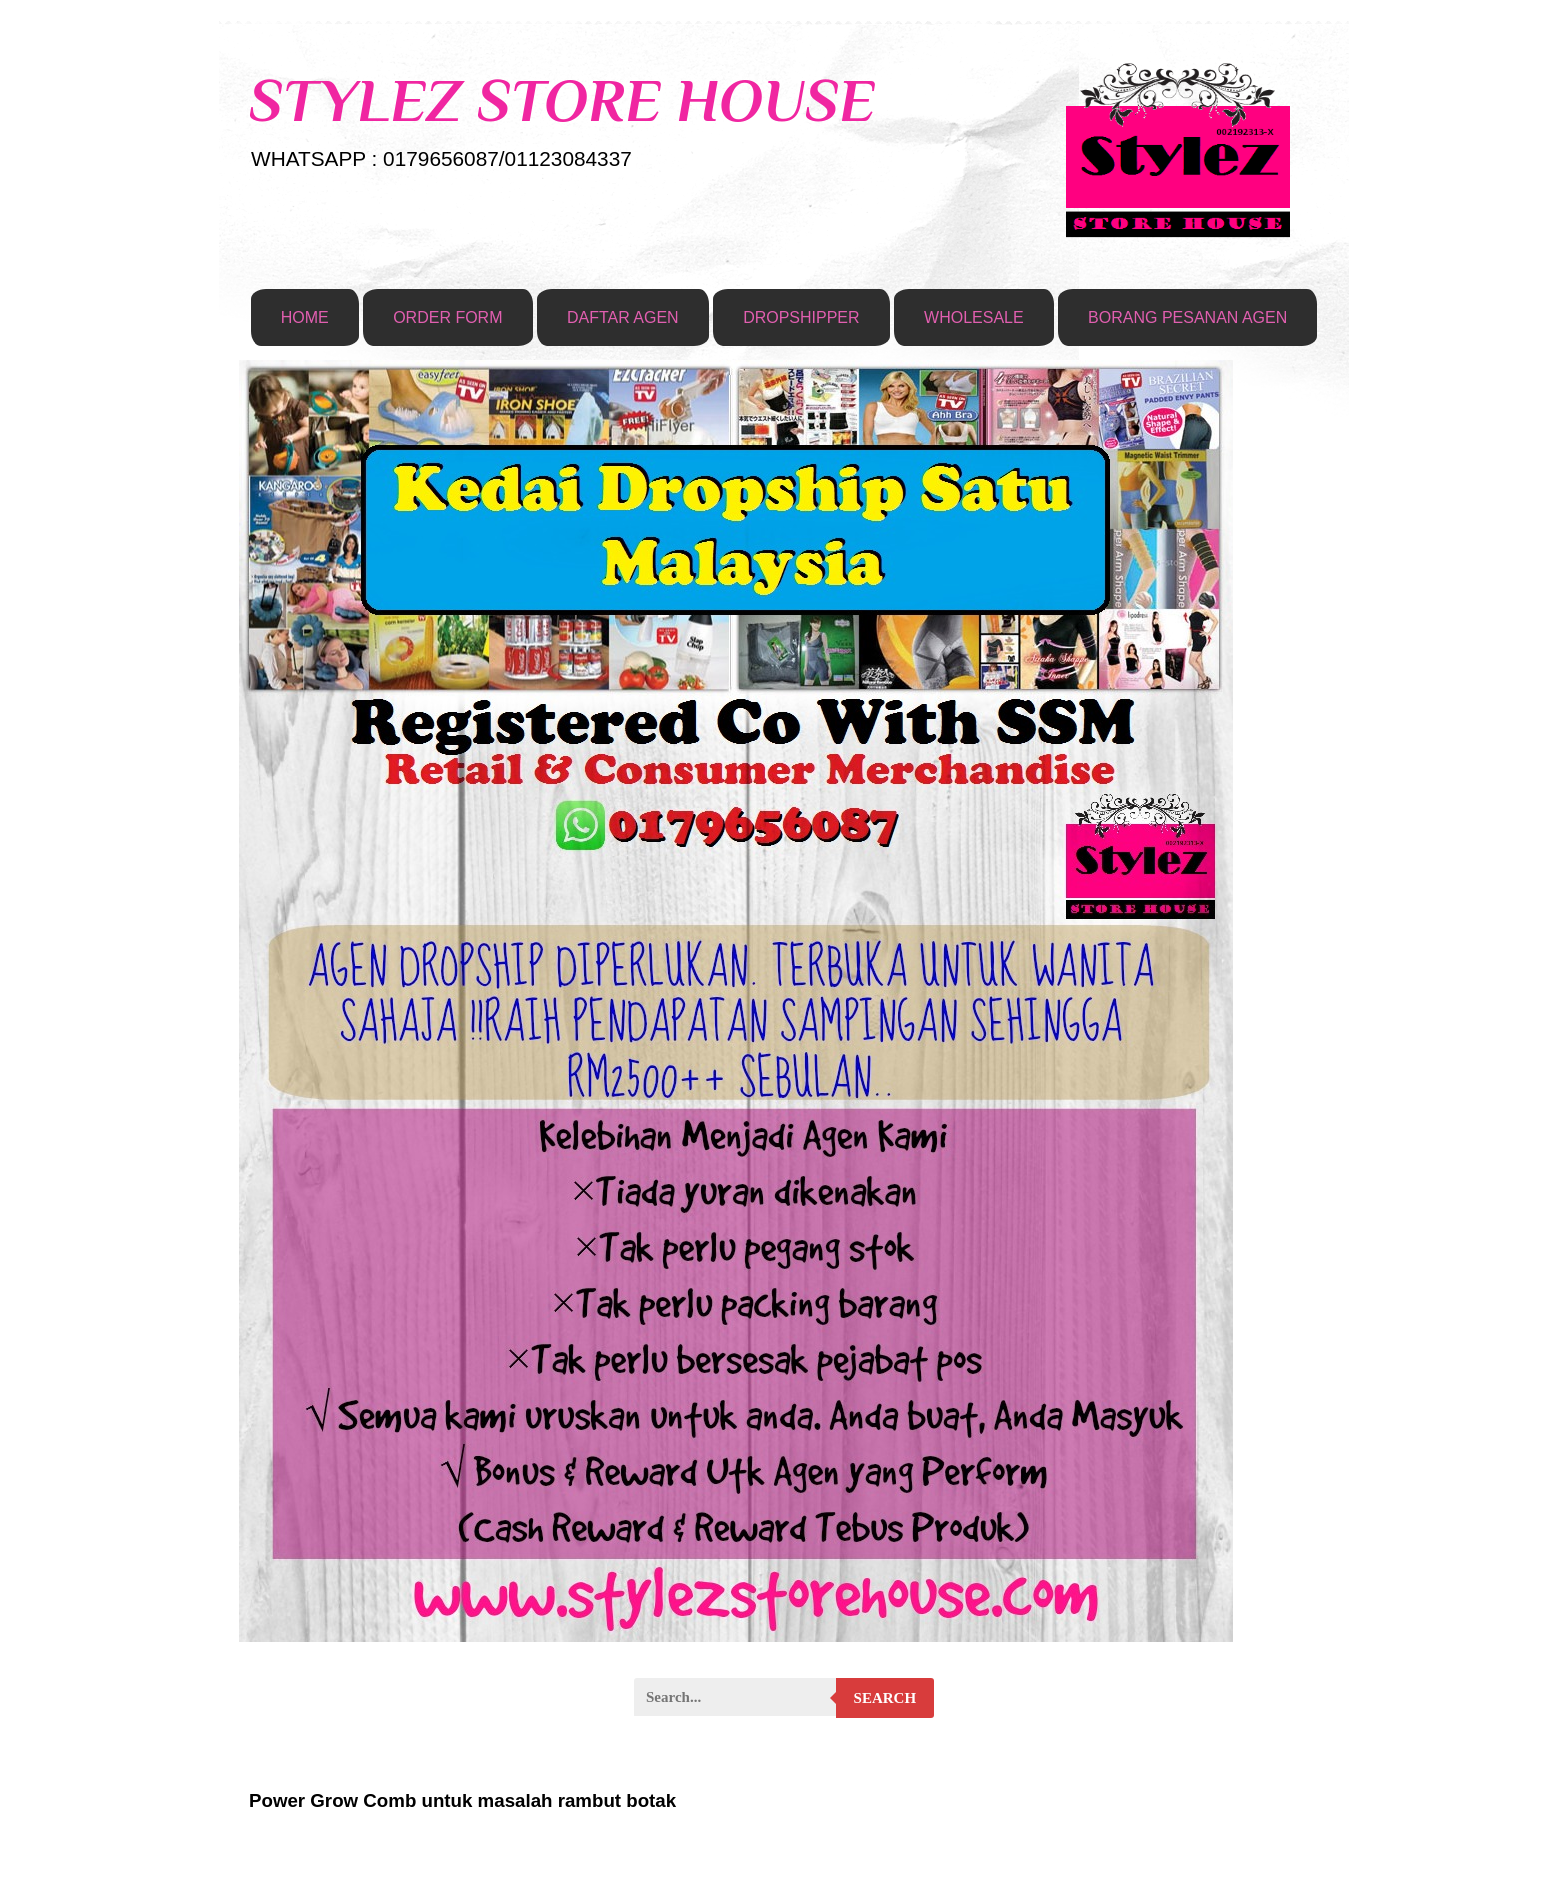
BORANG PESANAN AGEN (1187, 317)
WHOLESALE (974, 317)
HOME (305, 317)
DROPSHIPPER (801, 317)
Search (885, 1698)
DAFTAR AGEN (623, 317)
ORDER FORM (447, 317)
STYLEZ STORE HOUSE (562, 100)
